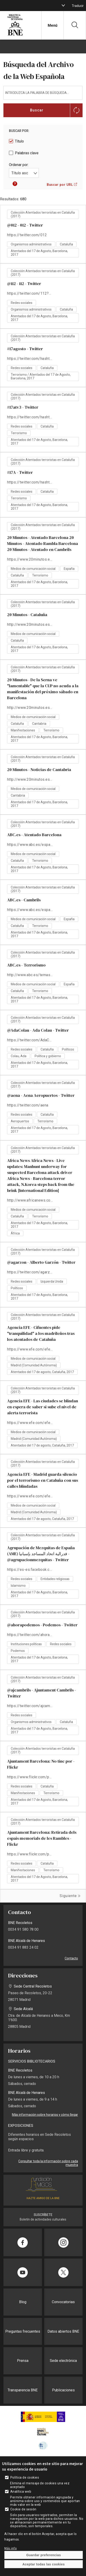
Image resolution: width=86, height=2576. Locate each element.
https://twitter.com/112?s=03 (30, 293)
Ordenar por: (18, 165)
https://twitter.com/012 (27, 235)
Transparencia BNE (23, 2390)
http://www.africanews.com (30, 1200)
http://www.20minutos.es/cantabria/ (30, 779)
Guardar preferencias (43, 2555)
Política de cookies (24, 2477)
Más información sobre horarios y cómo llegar (45, 2114)
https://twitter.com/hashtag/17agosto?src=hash (30, 358)
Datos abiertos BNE (63, 2331)
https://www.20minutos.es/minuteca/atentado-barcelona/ (30, 559)
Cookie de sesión (23, 2509)
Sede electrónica (63, 2360)
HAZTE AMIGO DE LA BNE (43, 2198)
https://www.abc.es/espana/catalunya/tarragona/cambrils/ (30, 910)
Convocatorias (63, 2302)
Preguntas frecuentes (22, 2331)
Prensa (22, 2360)
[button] (15, 184)
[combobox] (24, 173)
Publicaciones (63, 2390)
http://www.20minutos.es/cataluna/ (30, 624)
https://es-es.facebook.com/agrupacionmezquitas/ (30, 1569)
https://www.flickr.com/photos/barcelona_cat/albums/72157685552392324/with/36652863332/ (30, 1777)
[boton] (63, 5)
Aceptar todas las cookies (43, 2564)
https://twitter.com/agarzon (30, 1272)
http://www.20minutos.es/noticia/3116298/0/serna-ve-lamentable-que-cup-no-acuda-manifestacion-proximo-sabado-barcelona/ (30, 707)
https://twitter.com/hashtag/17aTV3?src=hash (30, 417)
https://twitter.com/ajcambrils (30, 1706)
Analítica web (20, 2491)
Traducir (78, 6)
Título (19, 141)
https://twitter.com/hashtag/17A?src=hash (30, 482)
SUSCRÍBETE (43, 2215)
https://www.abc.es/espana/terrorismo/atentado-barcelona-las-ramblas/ (30, 844)
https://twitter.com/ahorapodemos (30, 1635)
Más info (10, 2548)
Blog (22, 2302)
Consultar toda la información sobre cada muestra (48, 2163)
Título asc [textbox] (19, 173)
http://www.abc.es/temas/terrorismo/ (30, 975)
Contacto (71, 1958)
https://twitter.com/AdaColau (30, 1040)
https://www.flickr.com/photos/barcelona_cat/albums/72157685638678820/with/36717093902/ (30, 1854)
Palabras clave (27, 153)
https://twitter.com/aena (27, 1105)
